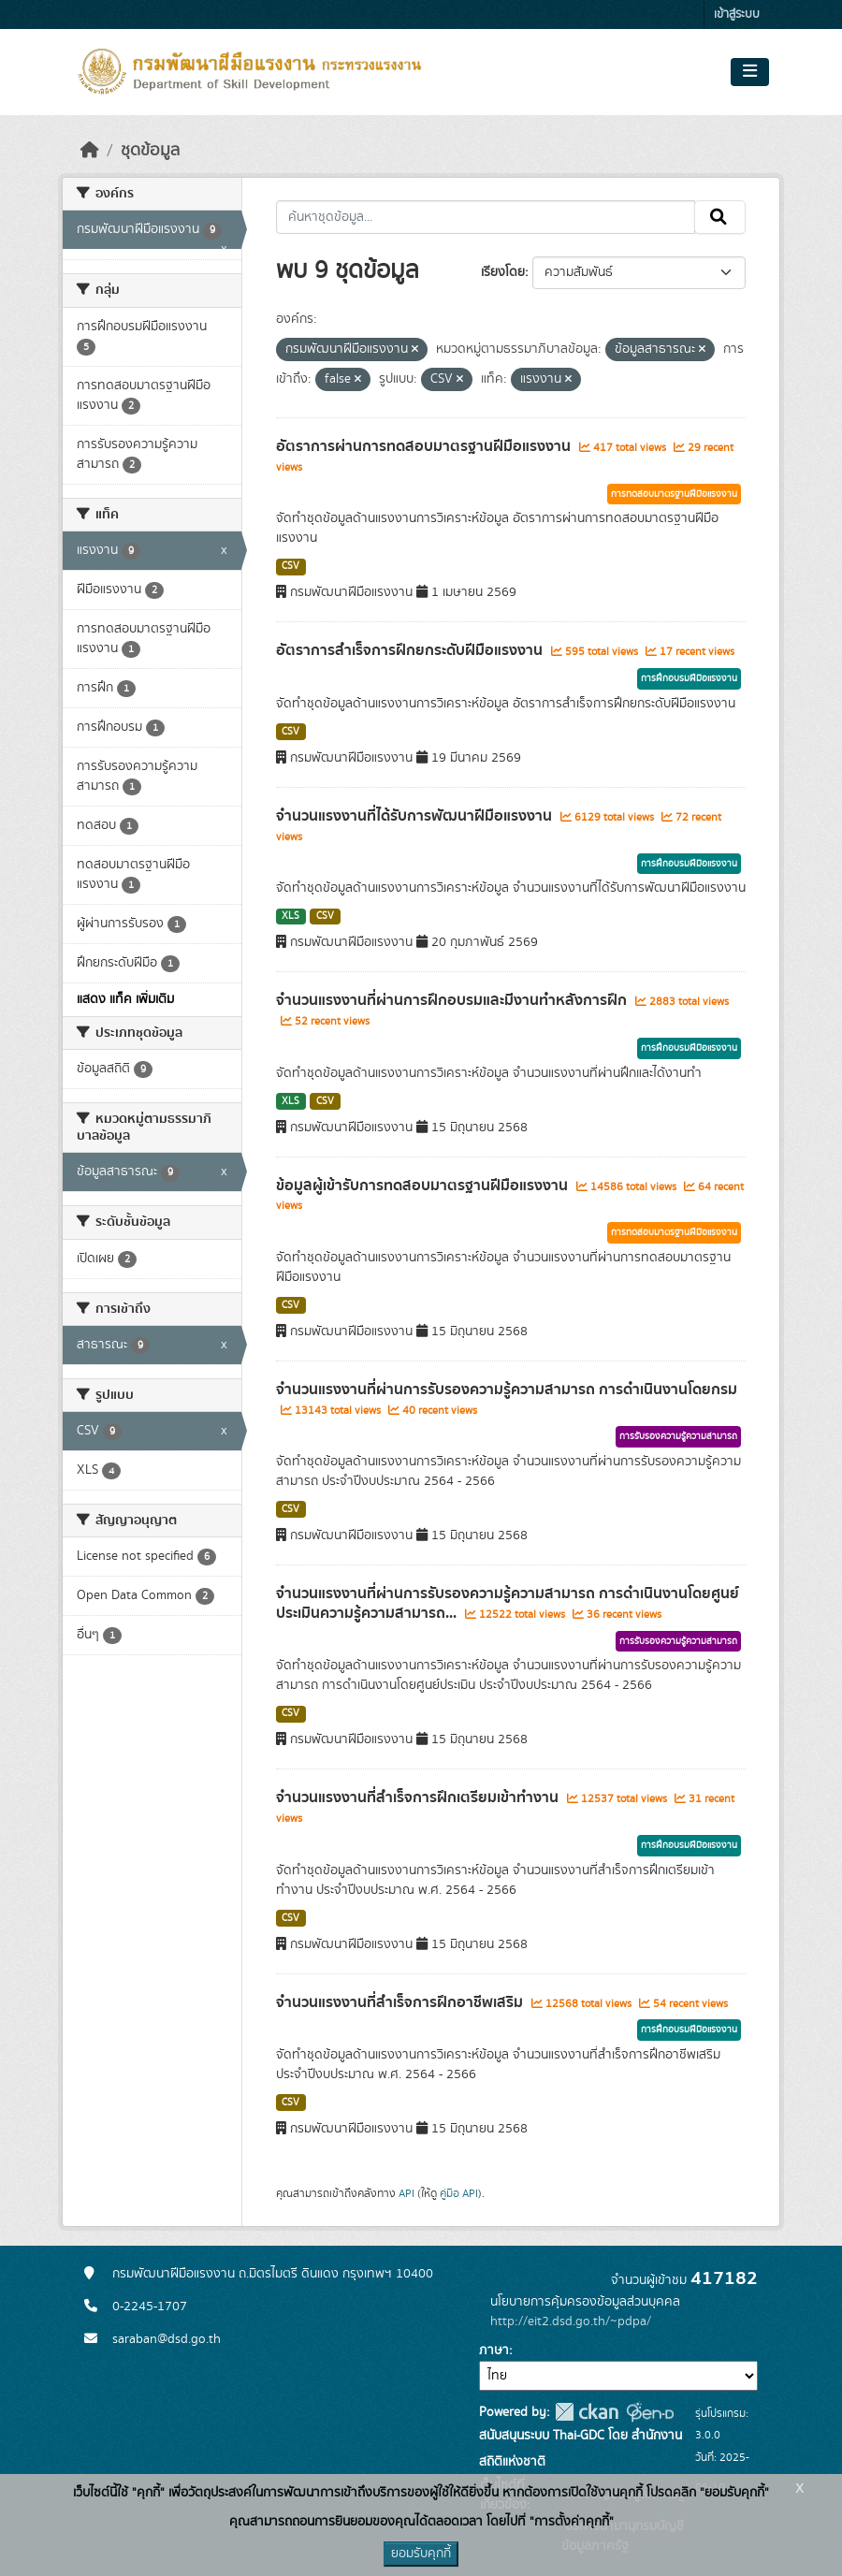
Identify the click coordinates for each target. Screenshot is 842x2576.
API (406, 2193)
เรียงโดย (503, 272)
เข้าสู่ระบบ (737, 14)
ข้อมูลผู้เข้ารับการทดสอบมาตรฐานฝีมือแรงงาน (424, 1185)
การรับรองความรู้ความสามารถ (678, 1436)
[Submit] (720, 217)
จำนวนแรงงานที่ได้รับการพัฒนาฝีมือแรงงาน (416, 816)
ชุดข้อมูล (150, 150)
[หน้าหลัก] (89, 150)
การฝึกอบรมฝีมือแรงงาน (689, 678)
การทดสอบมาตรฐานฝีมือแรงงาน (674, 494)
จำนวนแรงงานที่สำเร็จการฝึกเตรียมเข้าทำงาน (419, 1797)
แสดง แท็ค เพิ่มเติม (125, 999)
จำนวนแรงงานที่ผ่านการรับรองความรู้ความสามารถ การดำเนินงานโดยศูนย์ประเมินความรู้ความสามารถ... (507, 1603)
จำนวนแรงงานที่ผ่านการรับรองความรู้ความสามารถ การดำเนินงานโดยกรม (506, 1389)
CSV (290, 566)
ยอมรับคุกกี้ (421, 2553)
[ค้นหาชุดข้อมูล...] (486, 217)
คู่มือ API (459, 2193)
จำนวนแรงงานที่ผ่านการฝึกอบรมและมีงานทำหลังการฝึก (453, 1000)
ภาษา (494, 2350)
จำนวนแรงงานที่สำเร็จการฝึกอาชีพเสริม (401, 2002)
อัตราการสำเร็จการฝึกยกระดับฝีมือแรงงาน (411, 650)
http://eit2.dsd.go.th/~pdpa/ (570, 2321)
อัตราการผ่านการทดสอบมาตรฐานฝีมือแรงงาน (425, 446)
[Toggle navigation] (750, 72)
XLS (290, 916)
